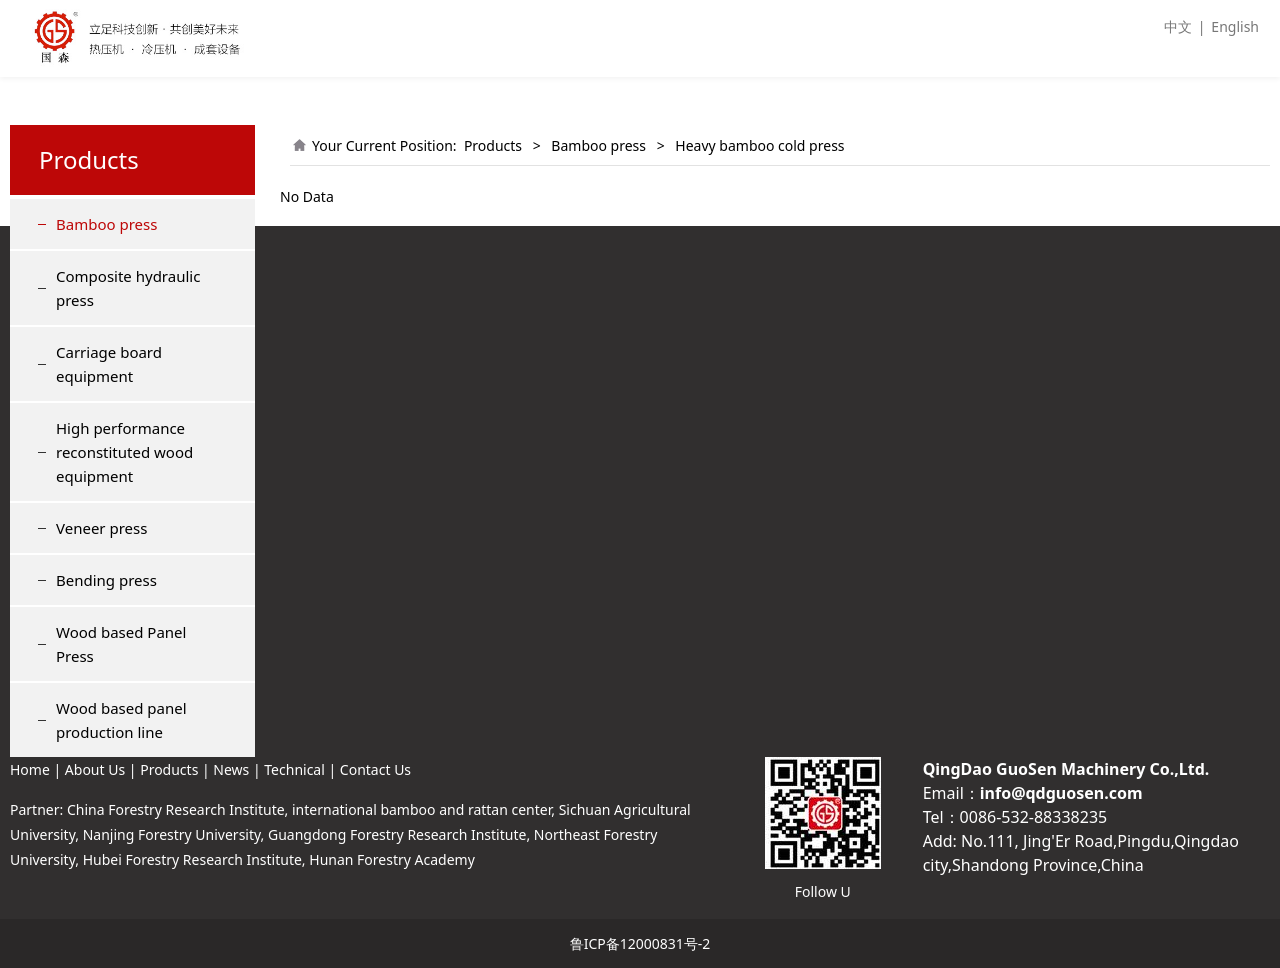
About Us (95, 769)
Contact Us (375, 769)
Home (30, 769)
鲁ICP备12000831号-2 (640, 943)
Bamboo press (106, 224)
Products (493, 145)
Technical (294, 769)
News (231, 769)
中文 (1178, 26)
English (1235, 26)
